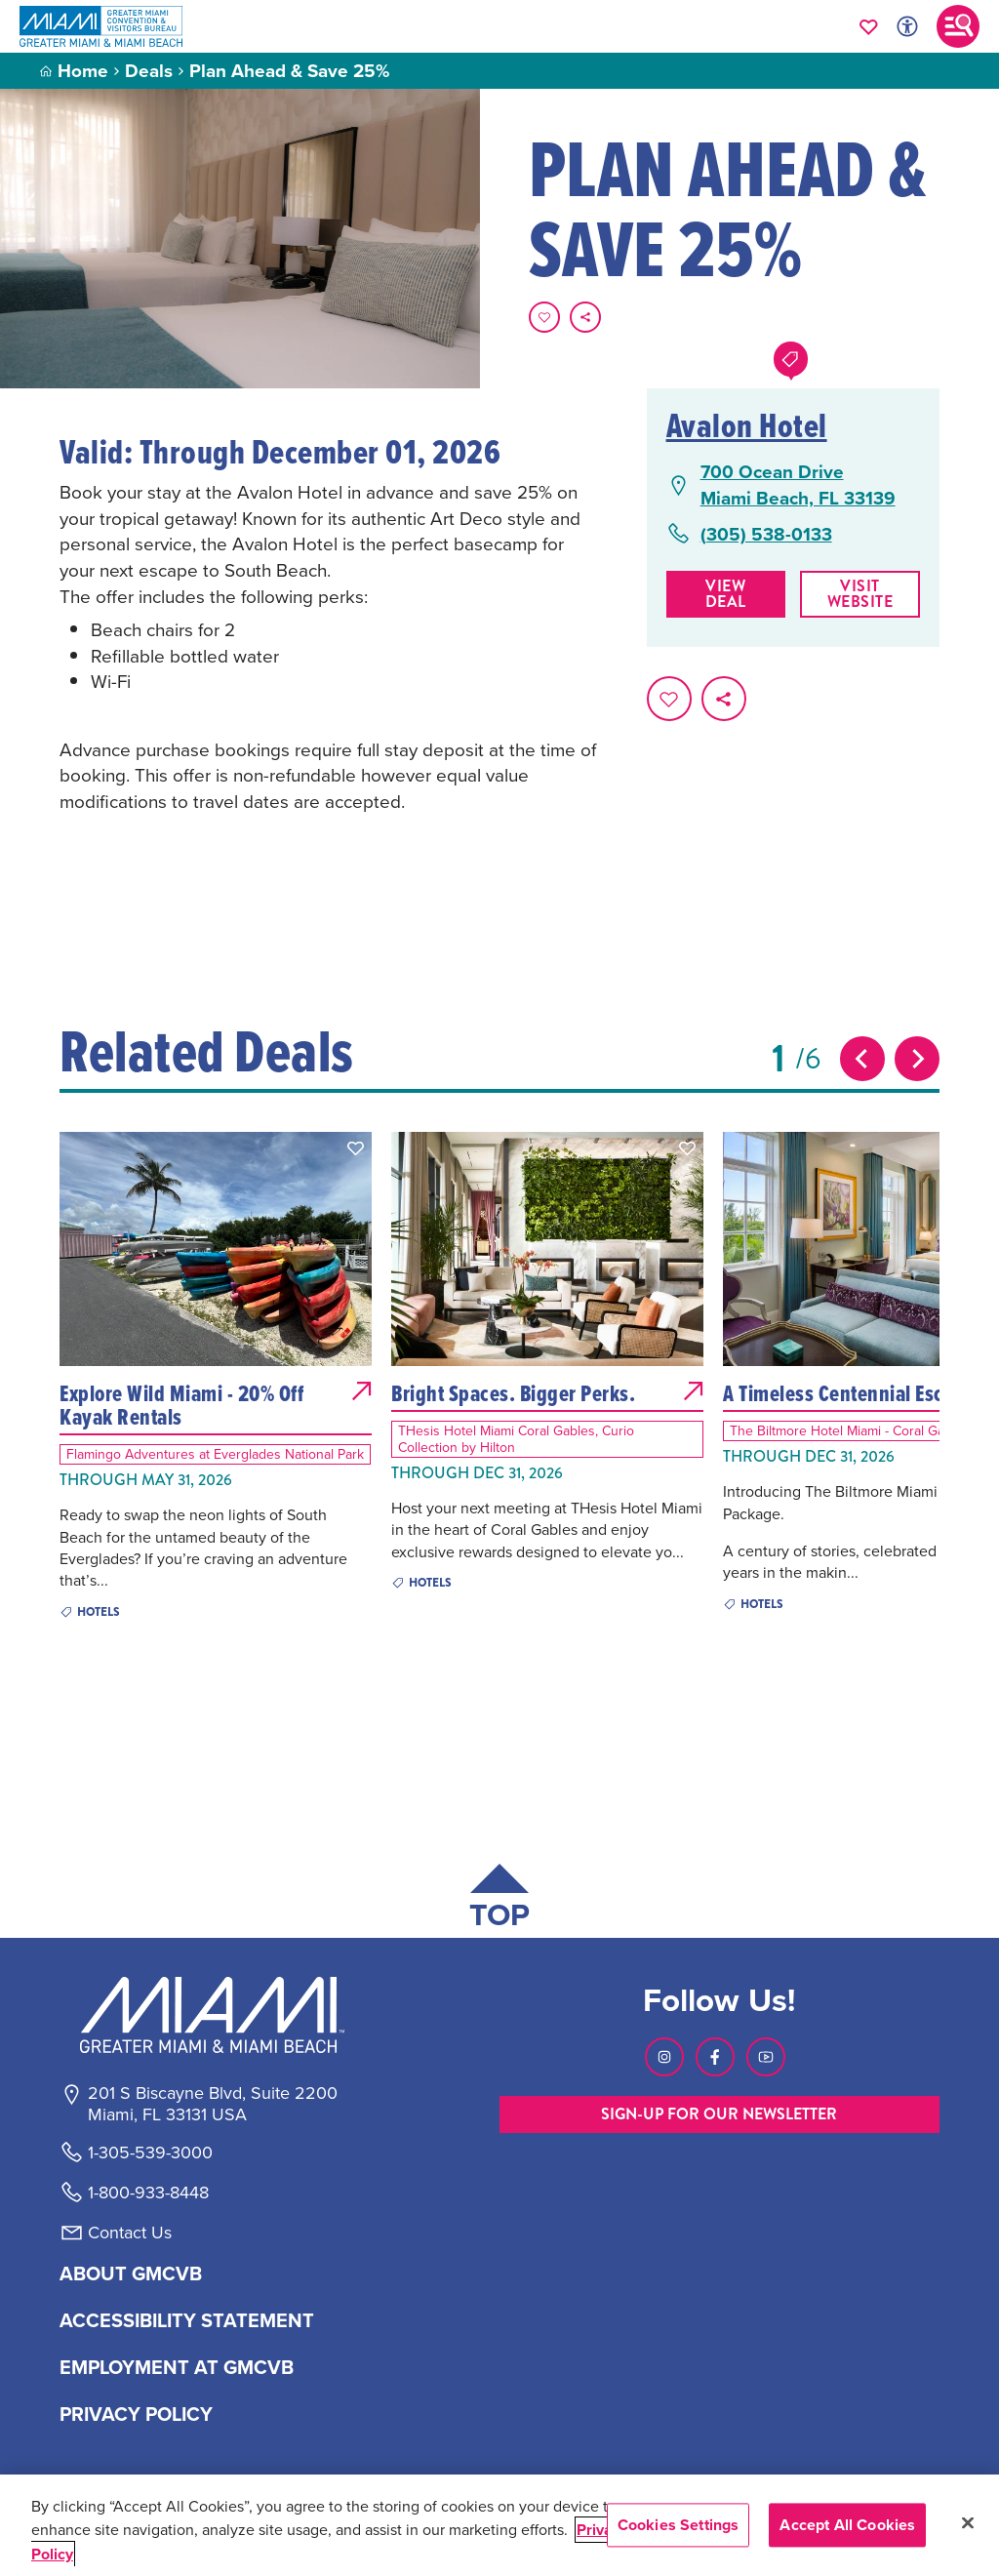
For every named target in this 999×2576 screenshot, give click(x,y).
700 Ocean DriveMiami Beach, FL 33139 (798, 484)
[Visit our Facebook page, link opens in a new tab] (715, 2056)
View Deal (724, 594)
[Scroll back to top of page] (499, 1900)
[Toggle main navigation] (958, 26)
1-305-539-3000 (150, 2152)
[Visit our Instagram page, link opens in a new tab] (664, 2056)
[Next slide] (917, 1058)
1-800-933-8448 (148, 2192)
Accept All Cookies (847, 2525)
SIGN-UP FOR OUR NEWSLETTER (719, 2114)
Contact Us (130, 2232)
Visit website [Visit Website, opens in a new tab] (861, 594)
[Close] (967, 2523)
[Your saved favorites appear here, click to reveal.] (868, 26)
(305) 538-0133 (766, 534)
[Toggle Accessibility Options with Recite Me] (907, 26)
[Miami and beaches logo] (212, 2015)
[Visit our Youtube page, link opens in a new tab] (765, 2056)
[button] (356, 1148)
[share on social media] (585, 317)
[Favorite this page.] (544, 317)
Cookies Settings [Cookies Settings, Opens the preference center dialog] (678, 2525)
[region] (499, 2525)
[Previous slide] (862, 1058)
